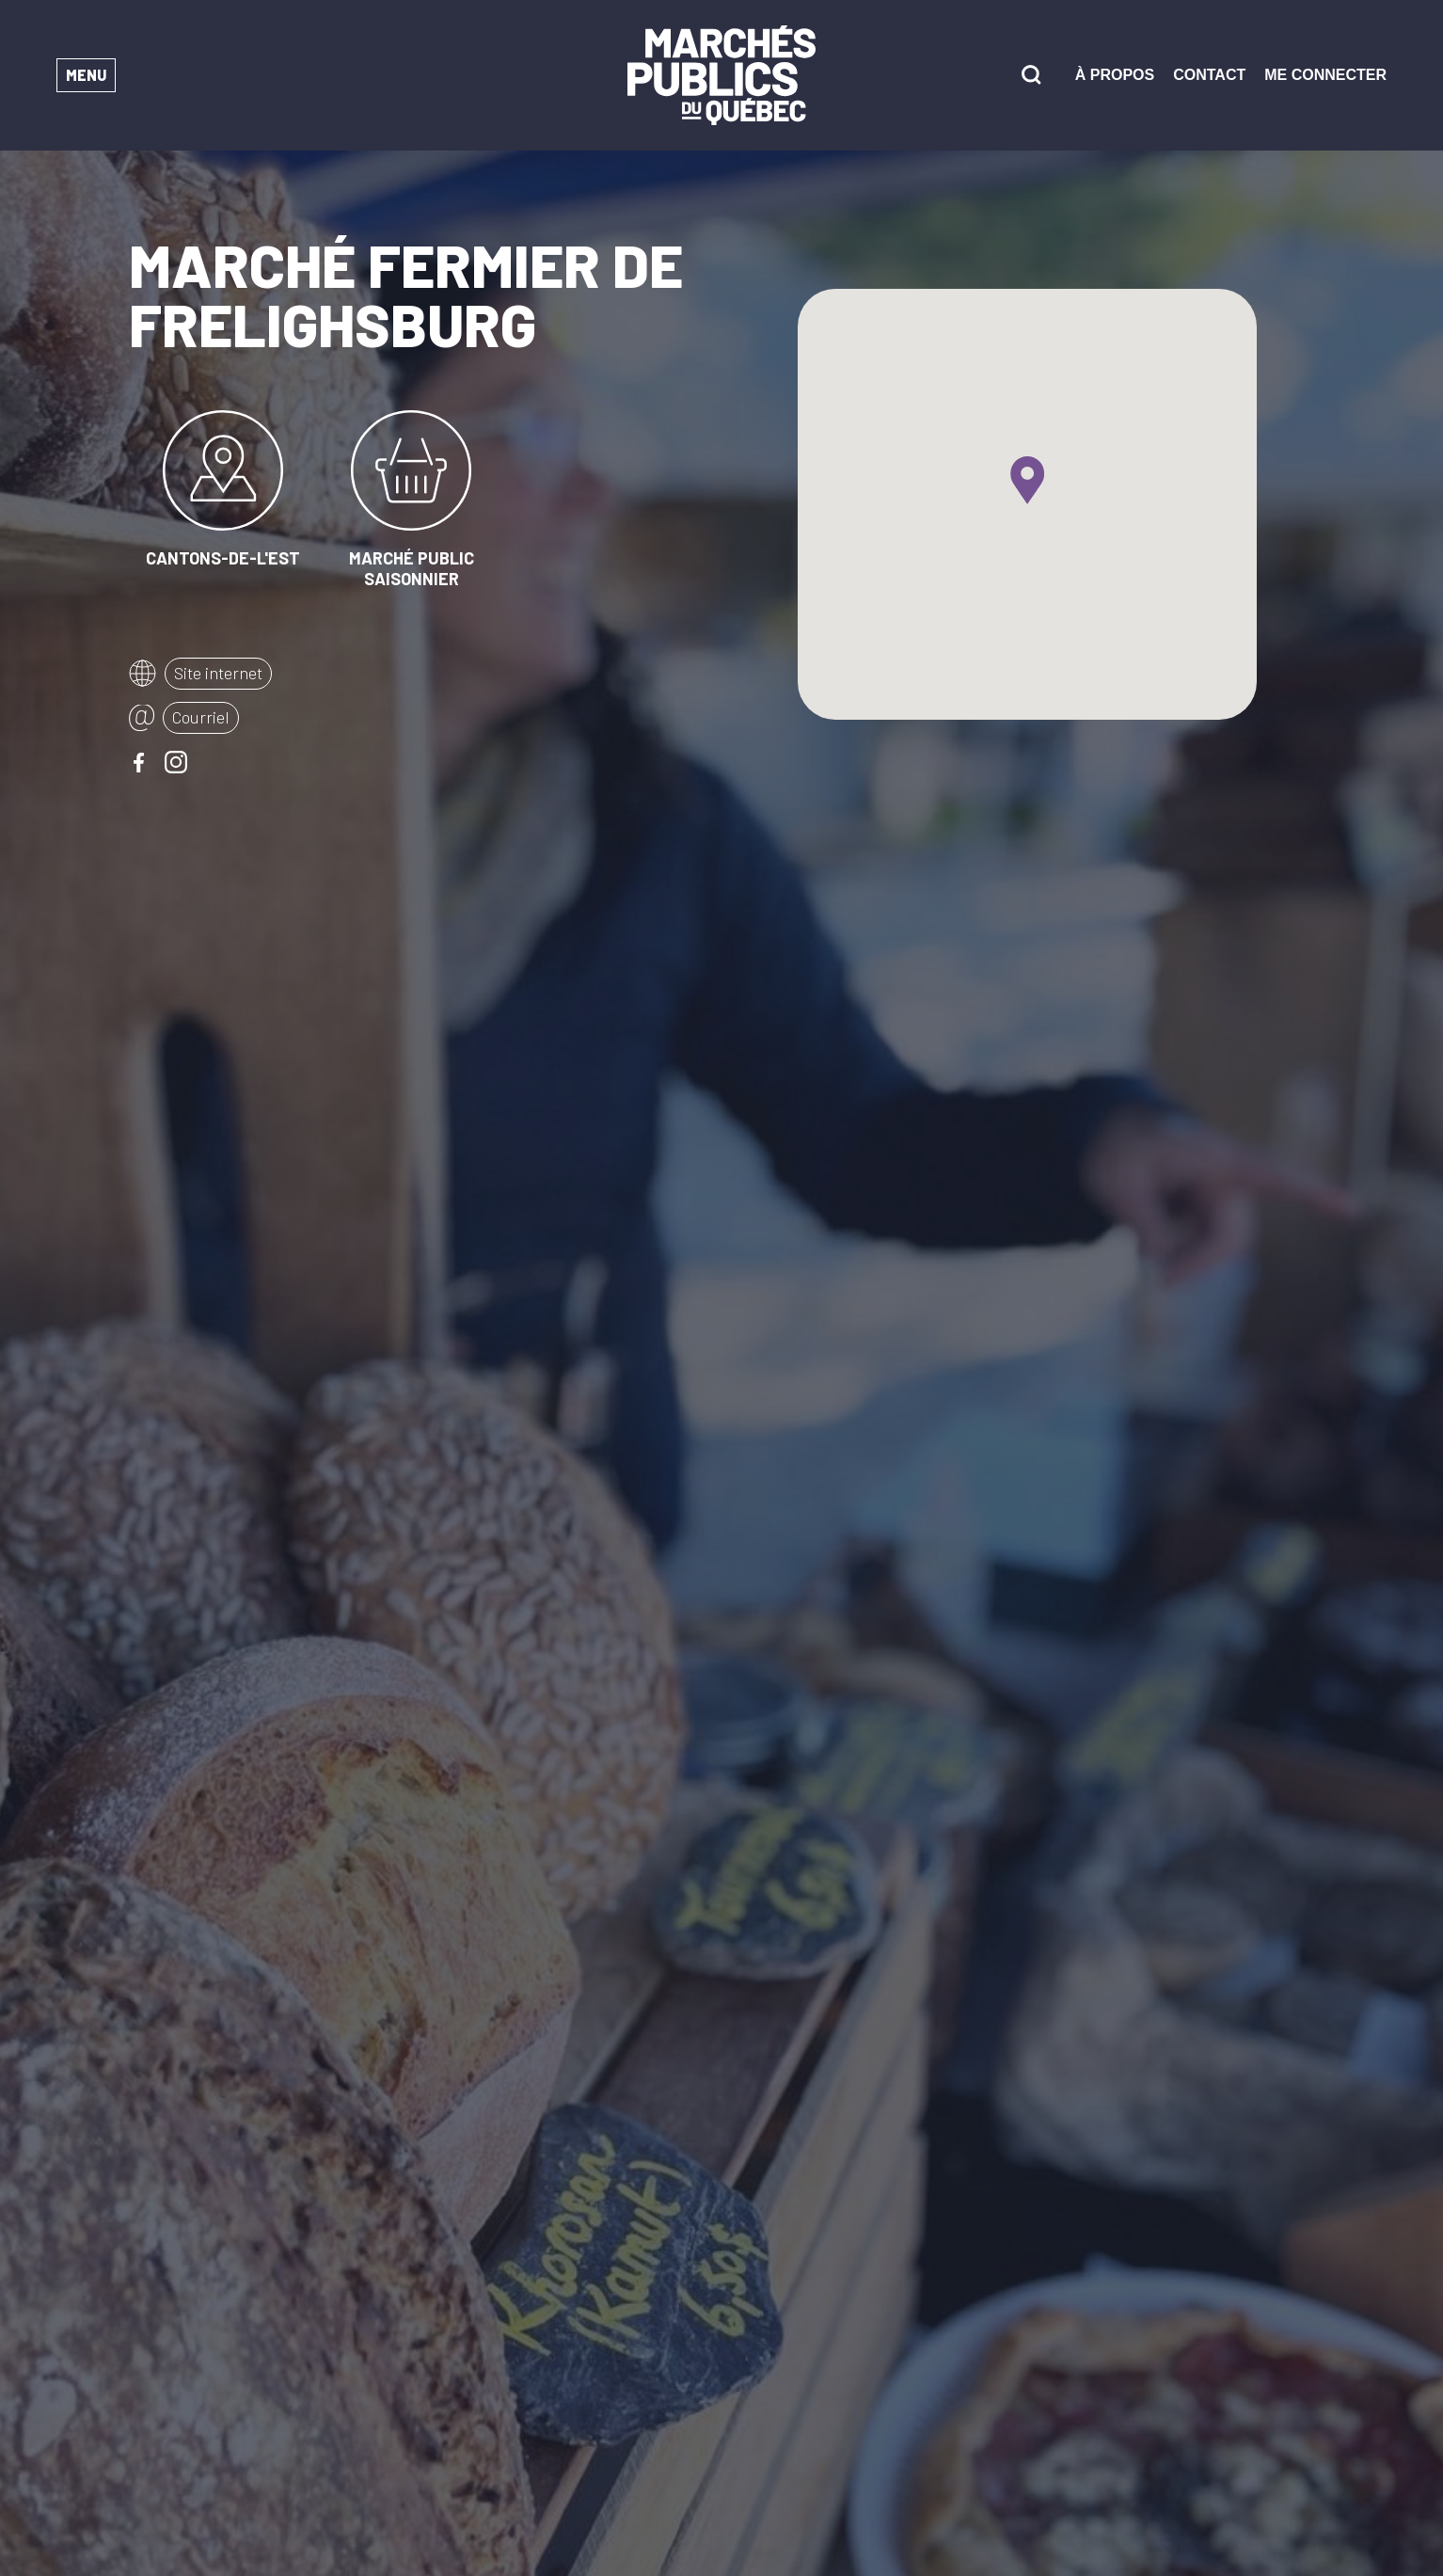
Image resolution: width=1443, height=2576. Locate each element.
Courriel (201, 717)
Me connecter (1325, 75)
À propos (1114, 75)
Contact (1209, 75)
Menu (86, 75)
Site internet (218, 672)
